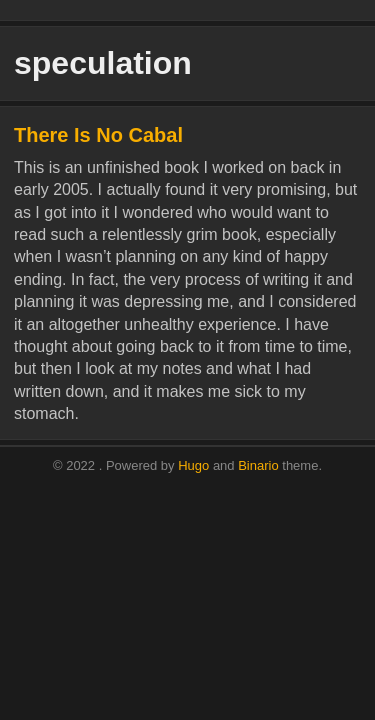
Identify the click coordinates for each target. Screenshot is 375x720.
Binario (258, 465)
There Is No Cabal (98, 135)
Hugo (193, 465)
